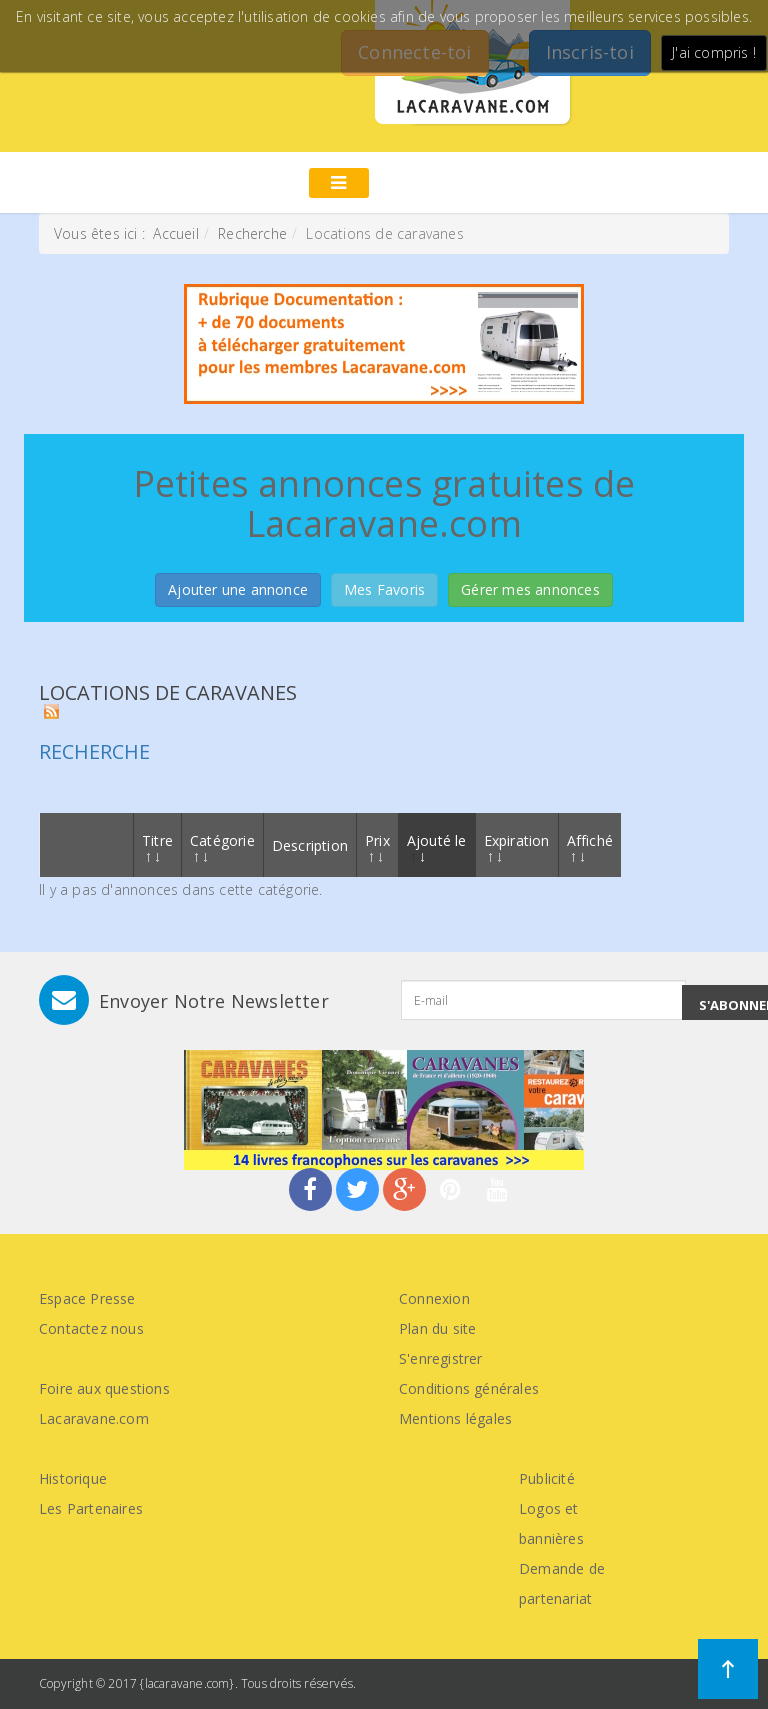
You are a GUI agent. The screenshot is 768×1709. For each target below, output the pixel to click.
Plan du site (437, 1328)
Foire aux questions (104, 1388)
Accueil (175, 233)
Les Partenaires (91, 1508)
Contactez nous (91, 1328)
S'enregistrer (441, 1358)
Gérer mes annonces (530, 589)
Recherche (252, 233)
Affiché (590, 846)
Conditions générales (469, 1388)
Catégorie (222, 846)
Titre (157, 846)
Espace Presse (87, 1298)
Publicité (547, 1478)
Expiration (517, 846)
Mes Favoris (384, 589)
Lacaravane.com (94, 1418)
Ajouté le (437, 846)
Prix (377, 846)
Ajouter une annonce (238, 589)
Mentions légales (455, 1418)
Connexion (434, 1298)
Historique (73, 1478)
